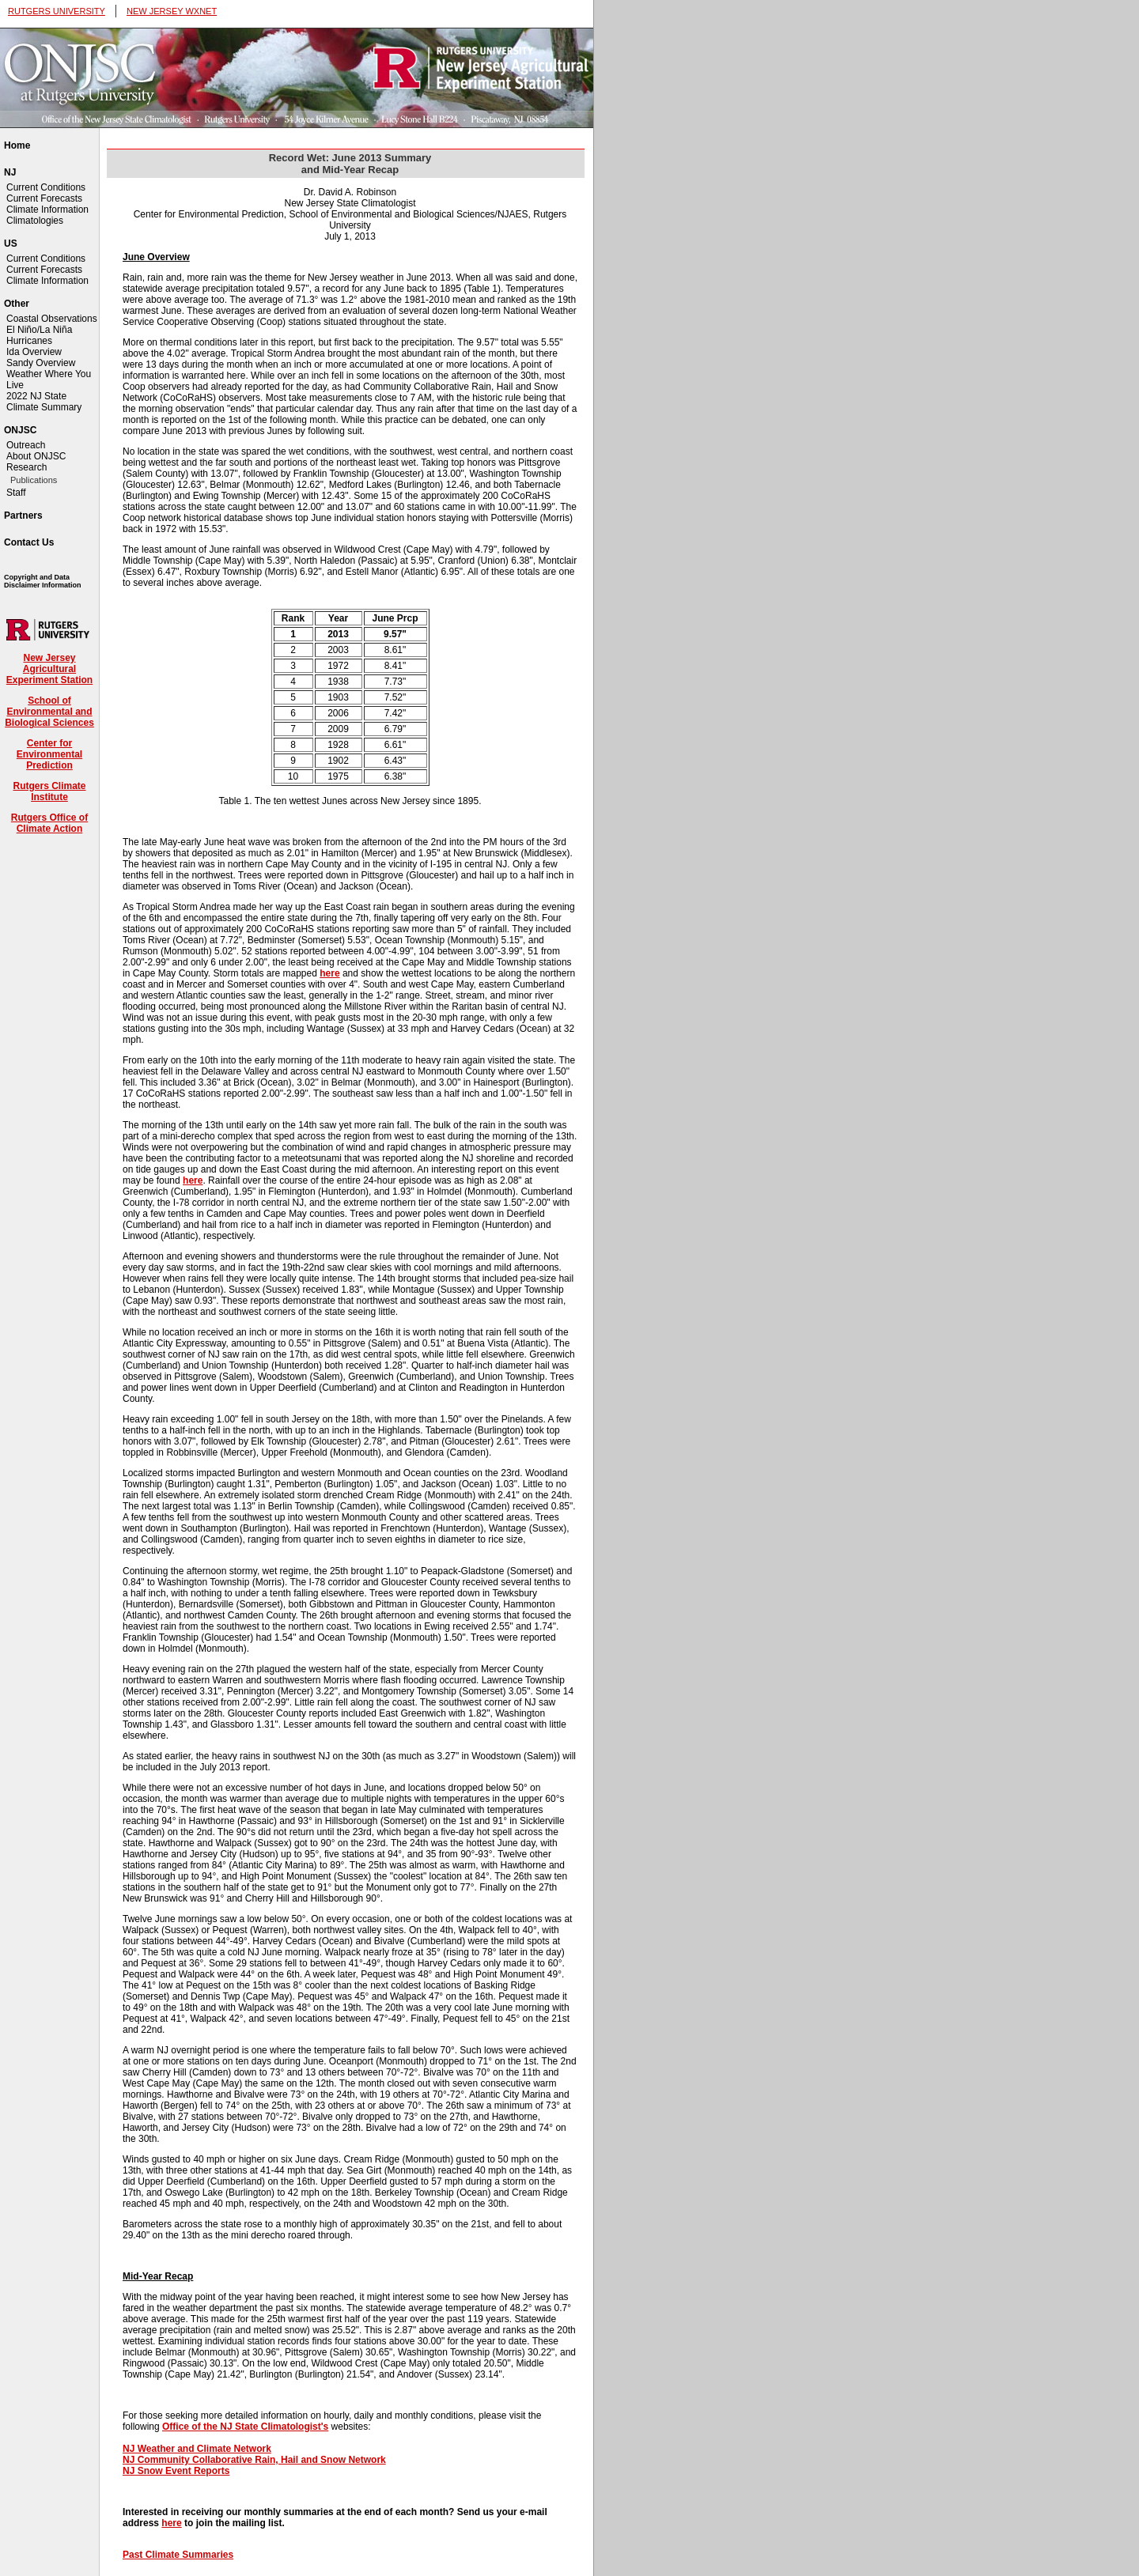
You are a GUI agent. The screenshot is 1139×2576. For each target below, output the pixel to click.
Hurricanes (29, 340)
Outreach (25, 445)
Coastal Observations (51, 318)
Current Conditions (45, 187)
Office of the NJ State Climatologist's (245, 2426)
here (329, 973)
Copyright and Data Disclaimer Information (42, 581)
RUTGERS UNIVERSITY (56, 11)
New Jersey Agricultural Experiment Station (49, 669)
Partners (23, 515)
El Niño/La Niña (39, 329)
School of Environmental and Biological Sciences (49, 711)
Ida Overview (34, 351)
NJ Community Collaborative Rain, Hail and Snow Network (254, 2459)
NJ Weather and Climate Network (197, 2448)
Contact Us (29, 542)
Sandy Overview (40, 362)
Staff (15, 492)
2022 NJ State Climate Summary (43, 402)
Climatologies (34, 220)
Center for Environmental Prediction (49, 754)
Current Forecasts (44, 198)
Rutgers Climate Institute (49, 791)
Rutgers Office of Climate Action (49, 823)
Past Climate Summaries (178, 2554)
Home (17, 145)
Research (26, 467)
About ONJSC (36, 456)
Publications (33, 480)
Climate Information (47, 209)
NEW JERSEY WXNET (172, 11)
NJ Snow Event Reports (176, 2470)
